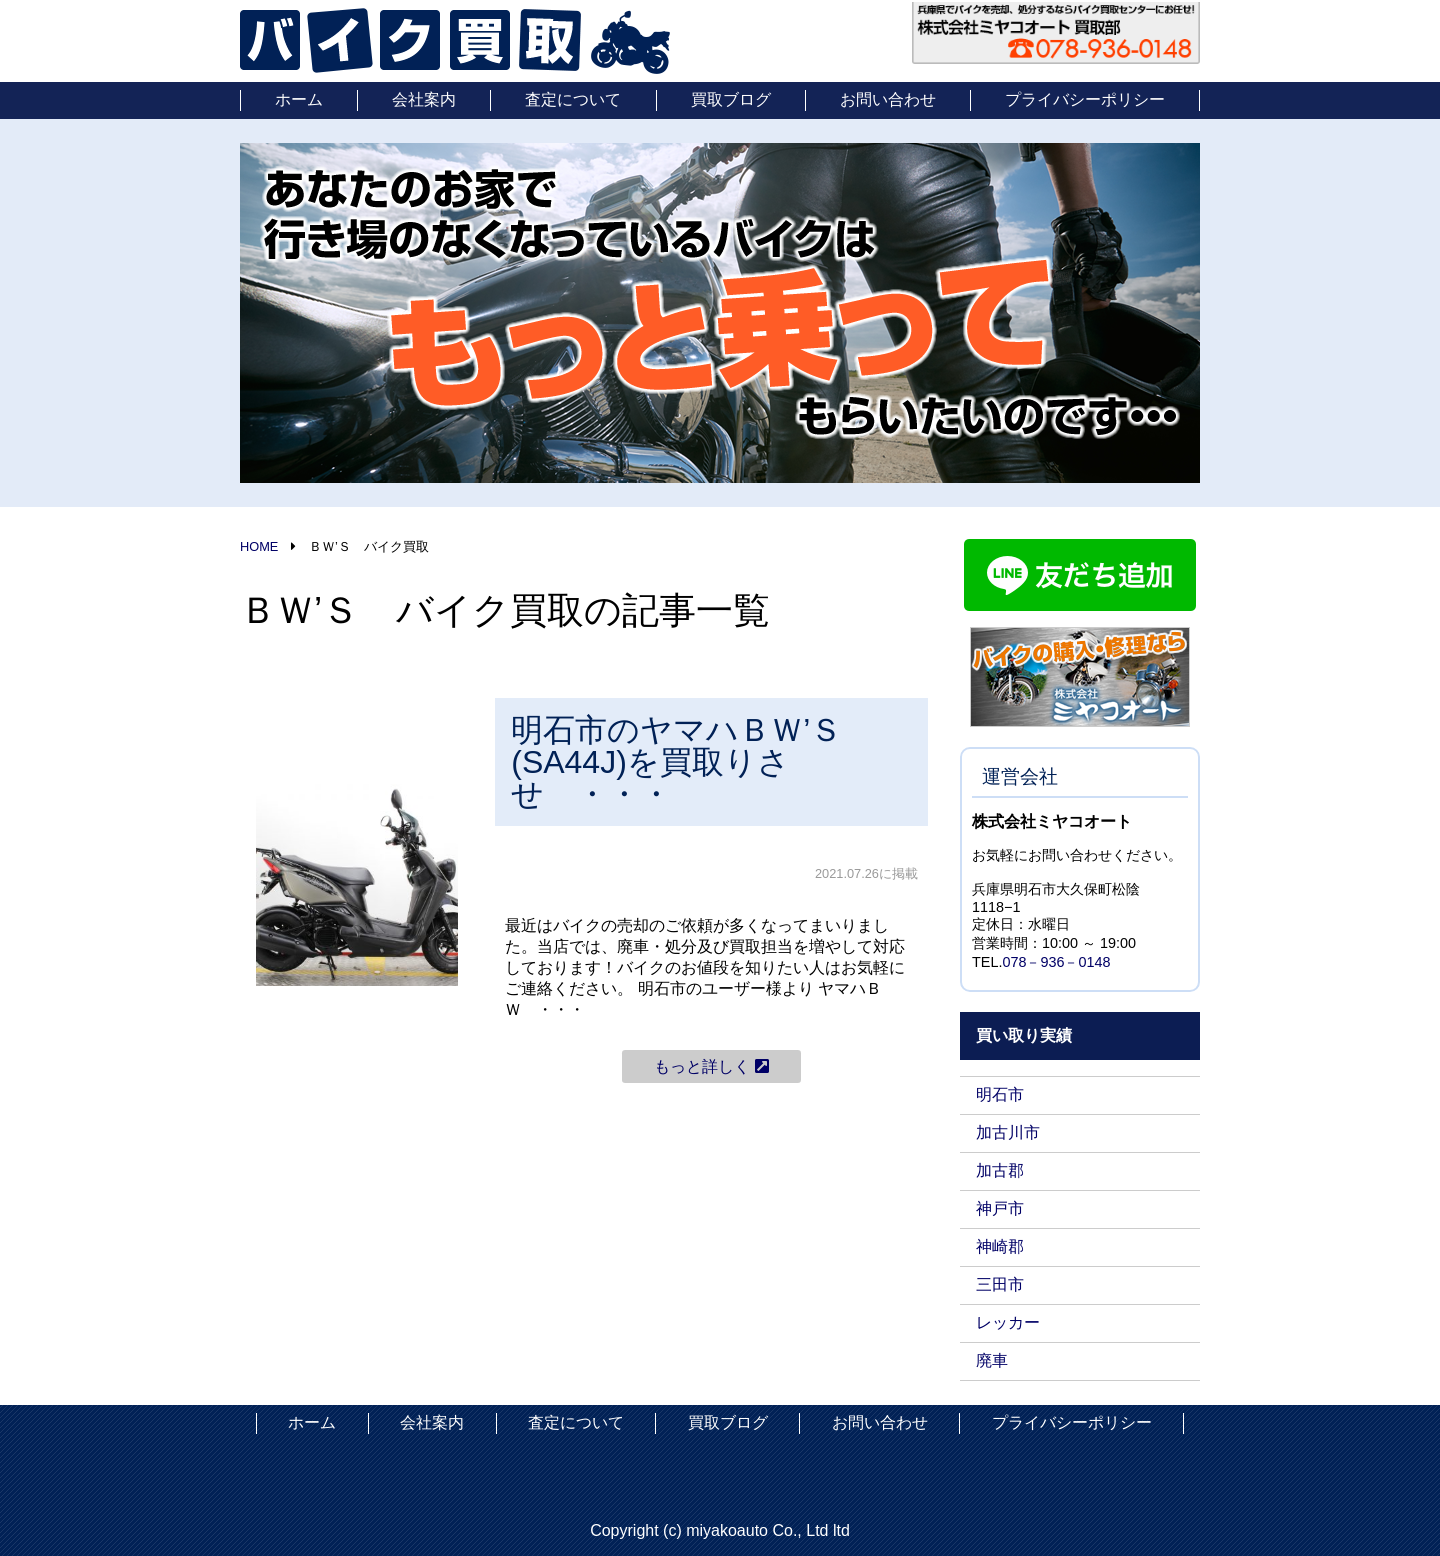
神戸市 (1000, 1208)
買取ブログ (731, 99)
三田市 (1000, 1284)
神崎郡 (1000, 1246)
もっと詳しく (711, 1066)
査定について (573, 99)
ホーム (299, 99)
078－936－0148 (1056, 962)
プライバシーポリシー (1085, 99)
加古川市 (1008, 1132)
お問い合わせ (888, 99)
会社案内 (424, 99)
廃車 (992, 1360)
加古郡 (1000, 1170)
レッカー (1008, 1322)
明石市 (1000, 1094)
